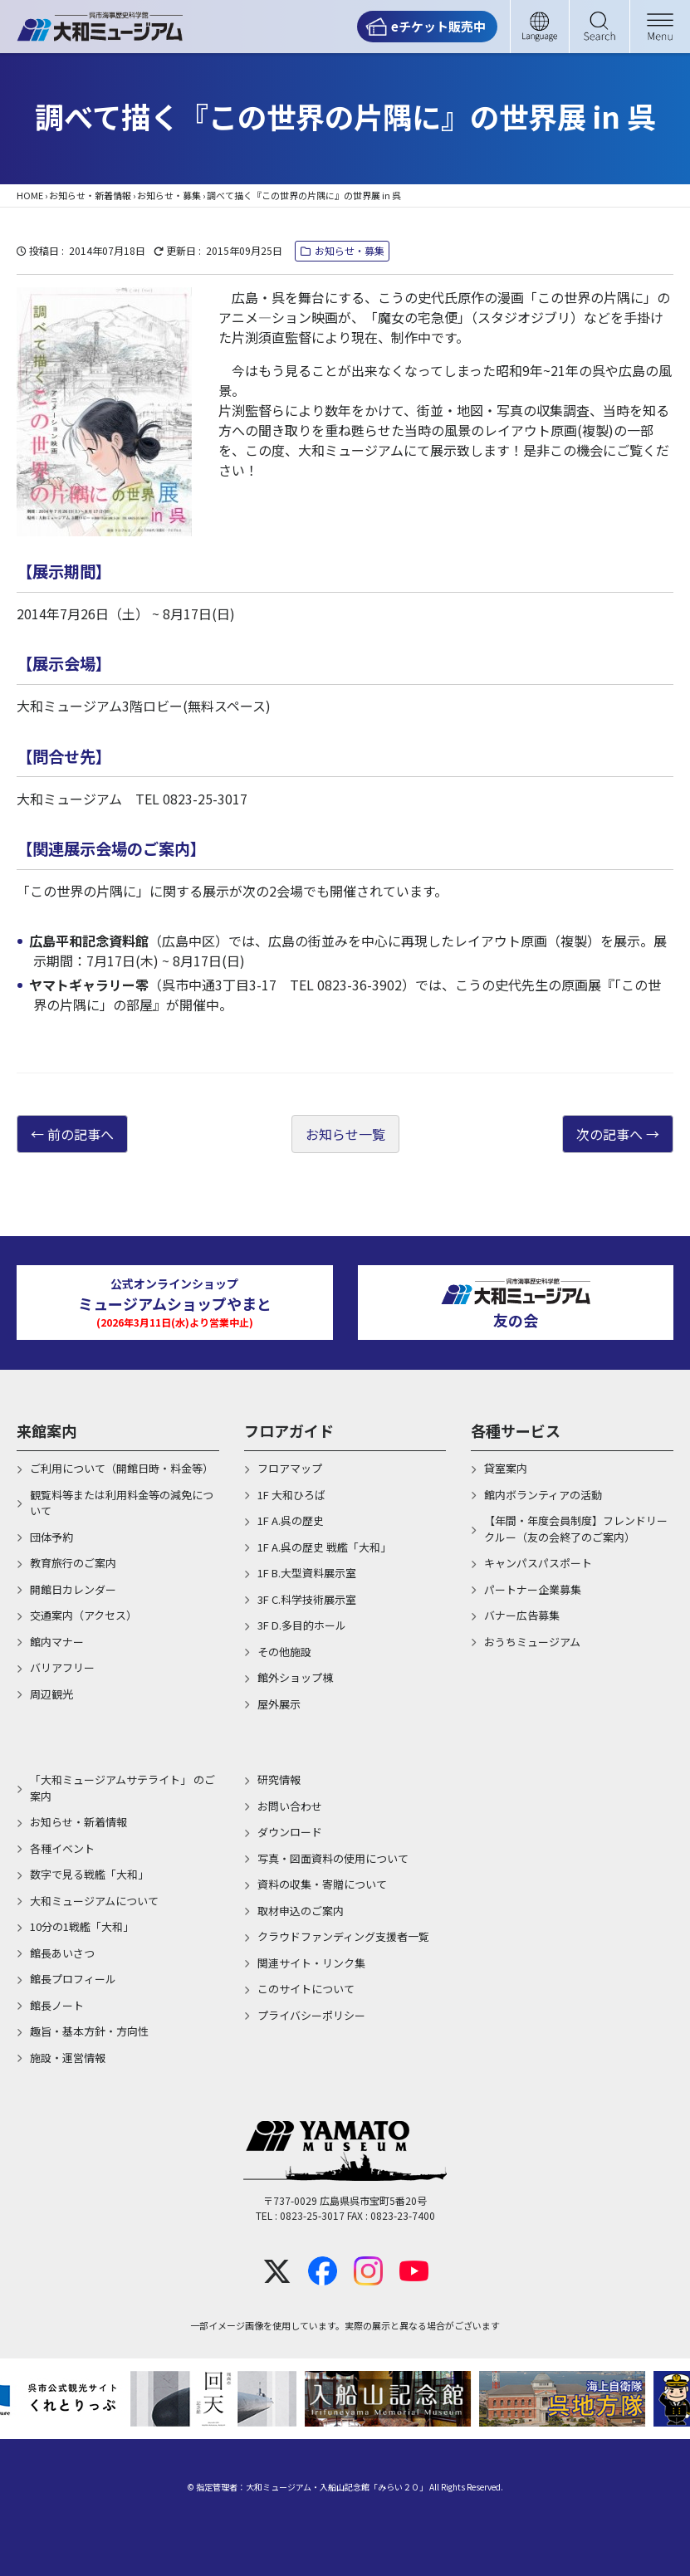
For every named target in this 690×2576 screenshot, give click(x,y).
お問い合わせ (289, 1806)
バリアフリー (62, 1667)
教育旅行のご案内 (73, 1563)
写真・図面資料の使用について (333, 1858)
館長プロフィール (73, 1979)
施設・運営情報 (67, 2057)
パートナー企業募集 (532, 1589)
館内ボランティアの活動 (543, 1495)
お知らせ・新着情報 (90, 195)
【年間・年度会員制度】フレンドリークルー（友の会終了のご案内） (576, 1529)
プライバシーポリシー (311, 2015)
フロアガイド (289, 1430)
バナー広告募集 (522, 1615)
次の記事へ (609, 1134)
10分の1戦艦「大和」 (82, 1926)
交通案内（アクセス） (83, 1615)
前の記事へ (80, 1134)
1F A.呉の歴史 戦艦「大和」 (324, 1547)
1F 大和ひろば (291, 1495)
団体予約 (51, 1537)
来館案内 (46, 1430)
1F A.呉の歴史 (290, 1520)
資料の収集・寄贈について (322, 1884)
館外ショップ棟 (295, 1677)
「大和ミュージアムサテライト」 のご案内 (122, 1788)
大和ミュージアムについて (94, 1901)
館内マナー (57, 1642)
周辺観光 (51, 1694)
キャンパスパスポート (538, 1563)
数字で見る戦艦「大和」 (89, 1874)
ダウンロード (289, 1832)
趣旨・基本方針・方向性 (89, 2031)
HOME (30, 195)
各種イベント (62, 1848)
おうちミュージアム (532, 1642)
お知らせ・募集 (169, 195)
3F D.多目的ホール (301, 1625)
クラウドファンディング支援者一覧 (343, 1936)
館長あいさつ (62, 1953)
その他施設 (284, 1651)
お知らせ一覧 (345, 1134)
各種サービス (515, 1430)
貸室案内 (505, 1468)
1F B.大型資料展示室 (306, 1573)
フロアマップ (289, 1468)
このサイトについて (306, 1989)
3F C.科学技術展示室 (306, 1599)
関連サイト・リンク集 (311, 1963)
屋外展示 (279, 1704)
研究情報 (279, 1779)
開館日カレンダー (73, 1589)
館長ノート (57, 2005)
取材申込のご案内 (300, 1911)
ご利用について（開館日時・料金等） (121, 1468)
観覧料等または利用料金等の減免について (121, 1503)
